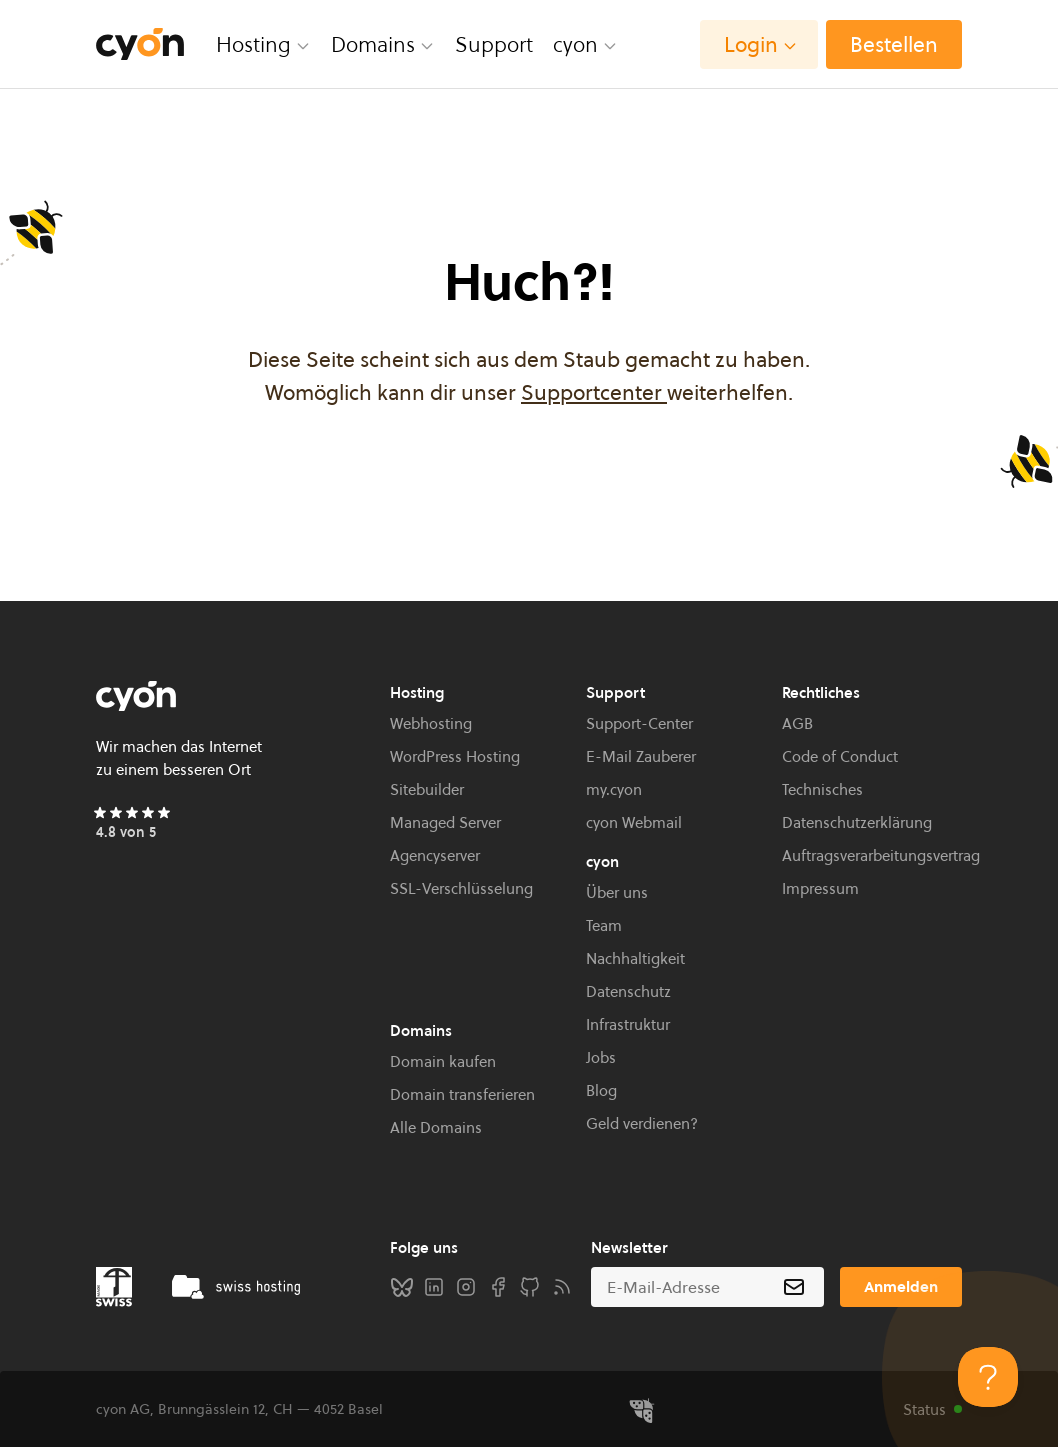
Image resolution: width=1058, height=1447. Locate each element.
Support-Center (639, 723)
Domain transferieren (462, 1094)
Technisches (822, 789)
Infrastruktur (628, 1024)
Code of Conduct (840, 756)
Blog (601, 1090)
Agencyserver (435, 855)
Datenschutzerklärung (857, 822)
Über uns (617, 892)
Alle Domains (436, 1127)
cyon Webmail (634, 822)
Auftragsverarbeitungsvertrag (881, 855)
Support (494, 44)
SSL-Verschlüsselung (461, 888)
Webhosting (431, 723)
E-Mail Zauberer (641, 756)
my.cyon (614, 789)
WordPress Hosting (455, 756)
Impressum (820, 888)
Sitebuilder (427, 789)
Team (604, 925)
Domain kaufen (443, 1061)
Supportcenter (594, 392)
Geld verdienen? (642, 1123)
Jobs (601, 1057)
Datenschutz (628, 991)
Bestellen (894, 44)
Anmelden (901, 1286)
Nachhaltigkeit (635, 958)
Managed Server (445, 822)
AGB (797, 723)
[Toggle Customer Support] (988, 1377)
